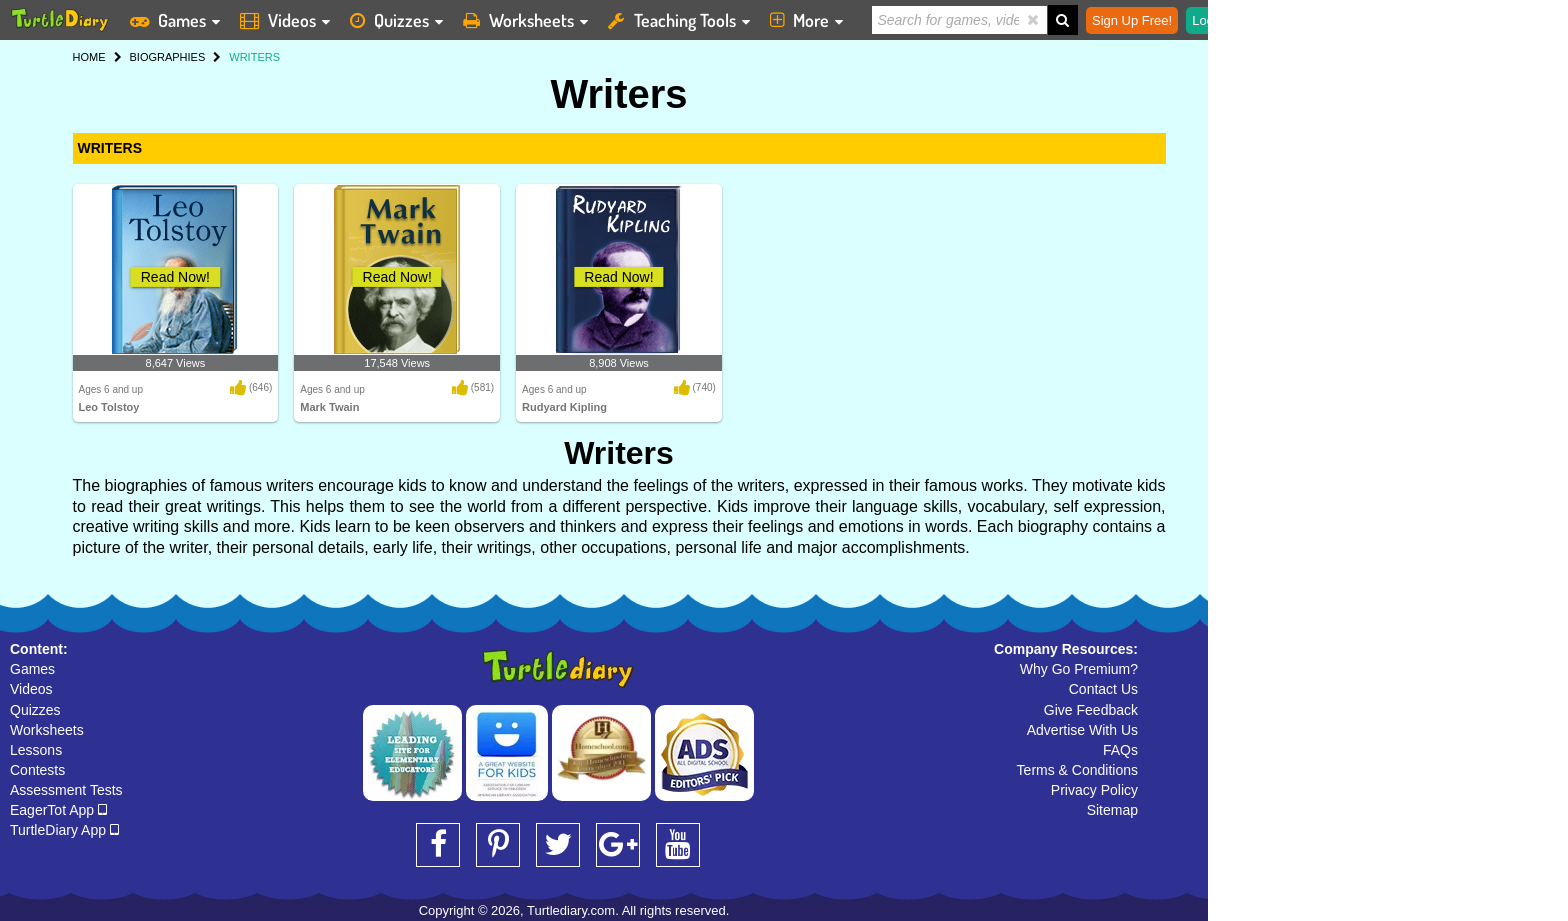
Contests (37, 770)
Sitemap (1112, 810)
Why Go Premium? (1079, 669)
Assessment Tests (66, 790)
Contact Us (1103, 689)
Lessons (36, 750)
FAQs (1120, 750)
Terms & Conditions (1077, 770)
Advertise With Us (1082, 730)
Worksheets (47, 730)
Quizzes (35, 710)
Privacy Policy (1094, 790)
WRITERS (110, 148)
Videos (31, 689)
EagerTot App (58, 810)
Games (32, 669)
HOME (89, 57)
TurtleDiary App (64, 830)
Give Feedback (1091, 710)
